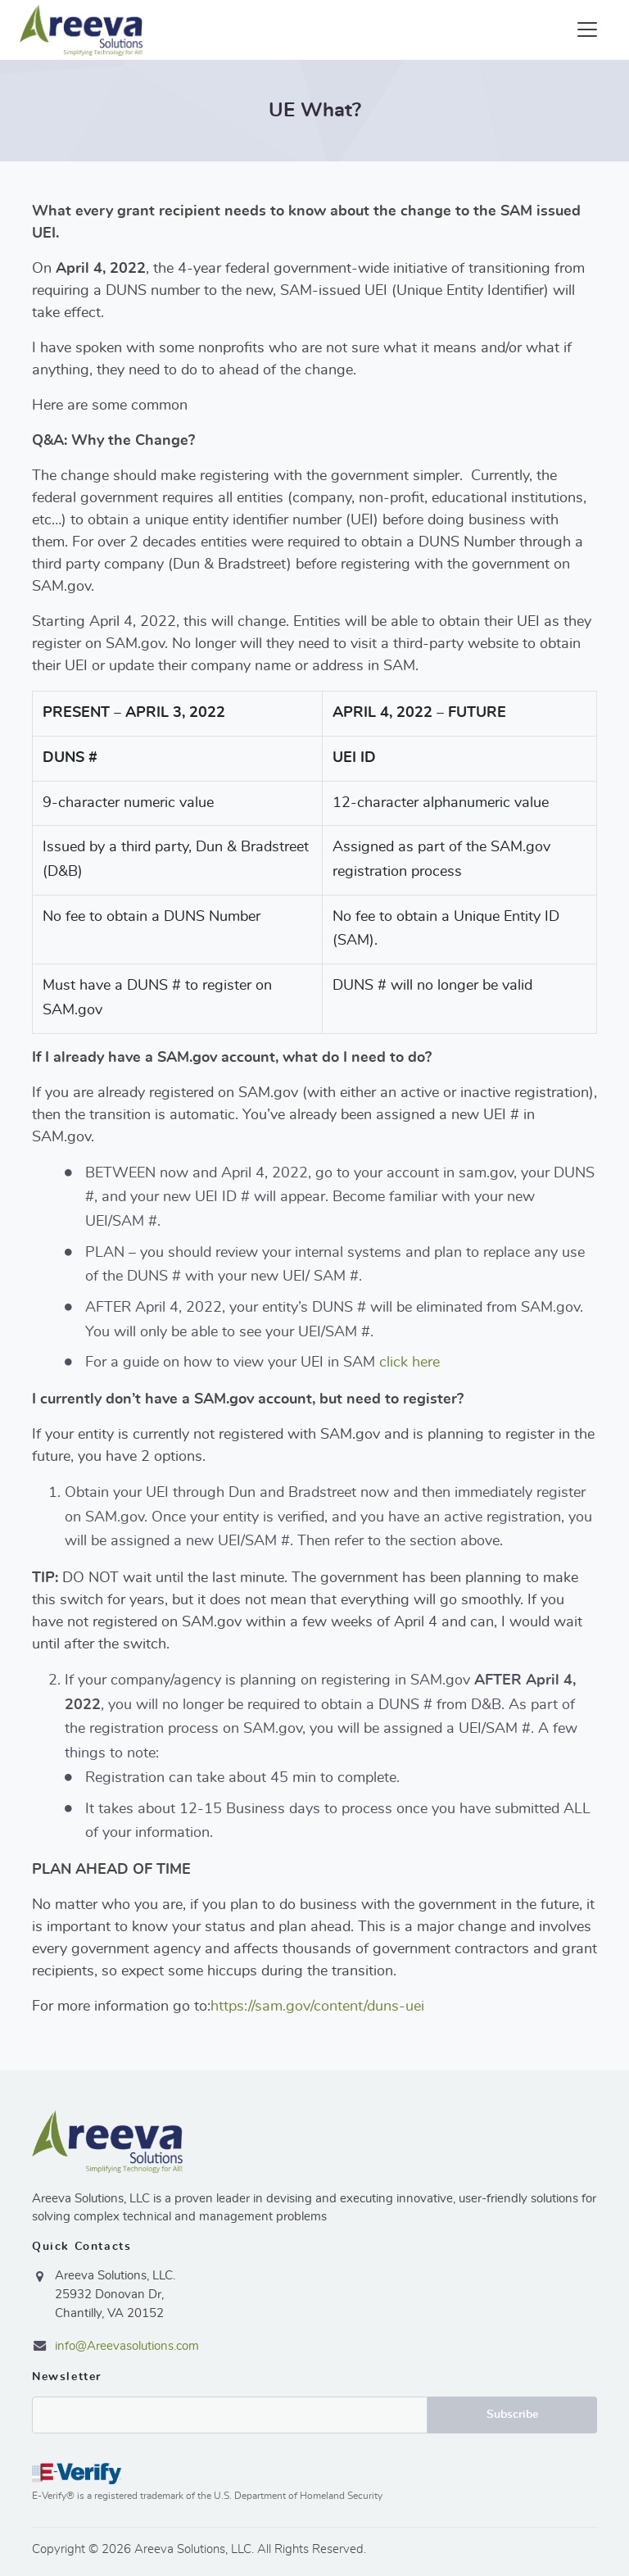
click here (409, 1362)
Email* (230, 2415)
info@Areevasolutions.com (127, 2346)
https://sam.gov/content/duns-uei (317, 2006)
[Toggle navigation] (587, 29)
